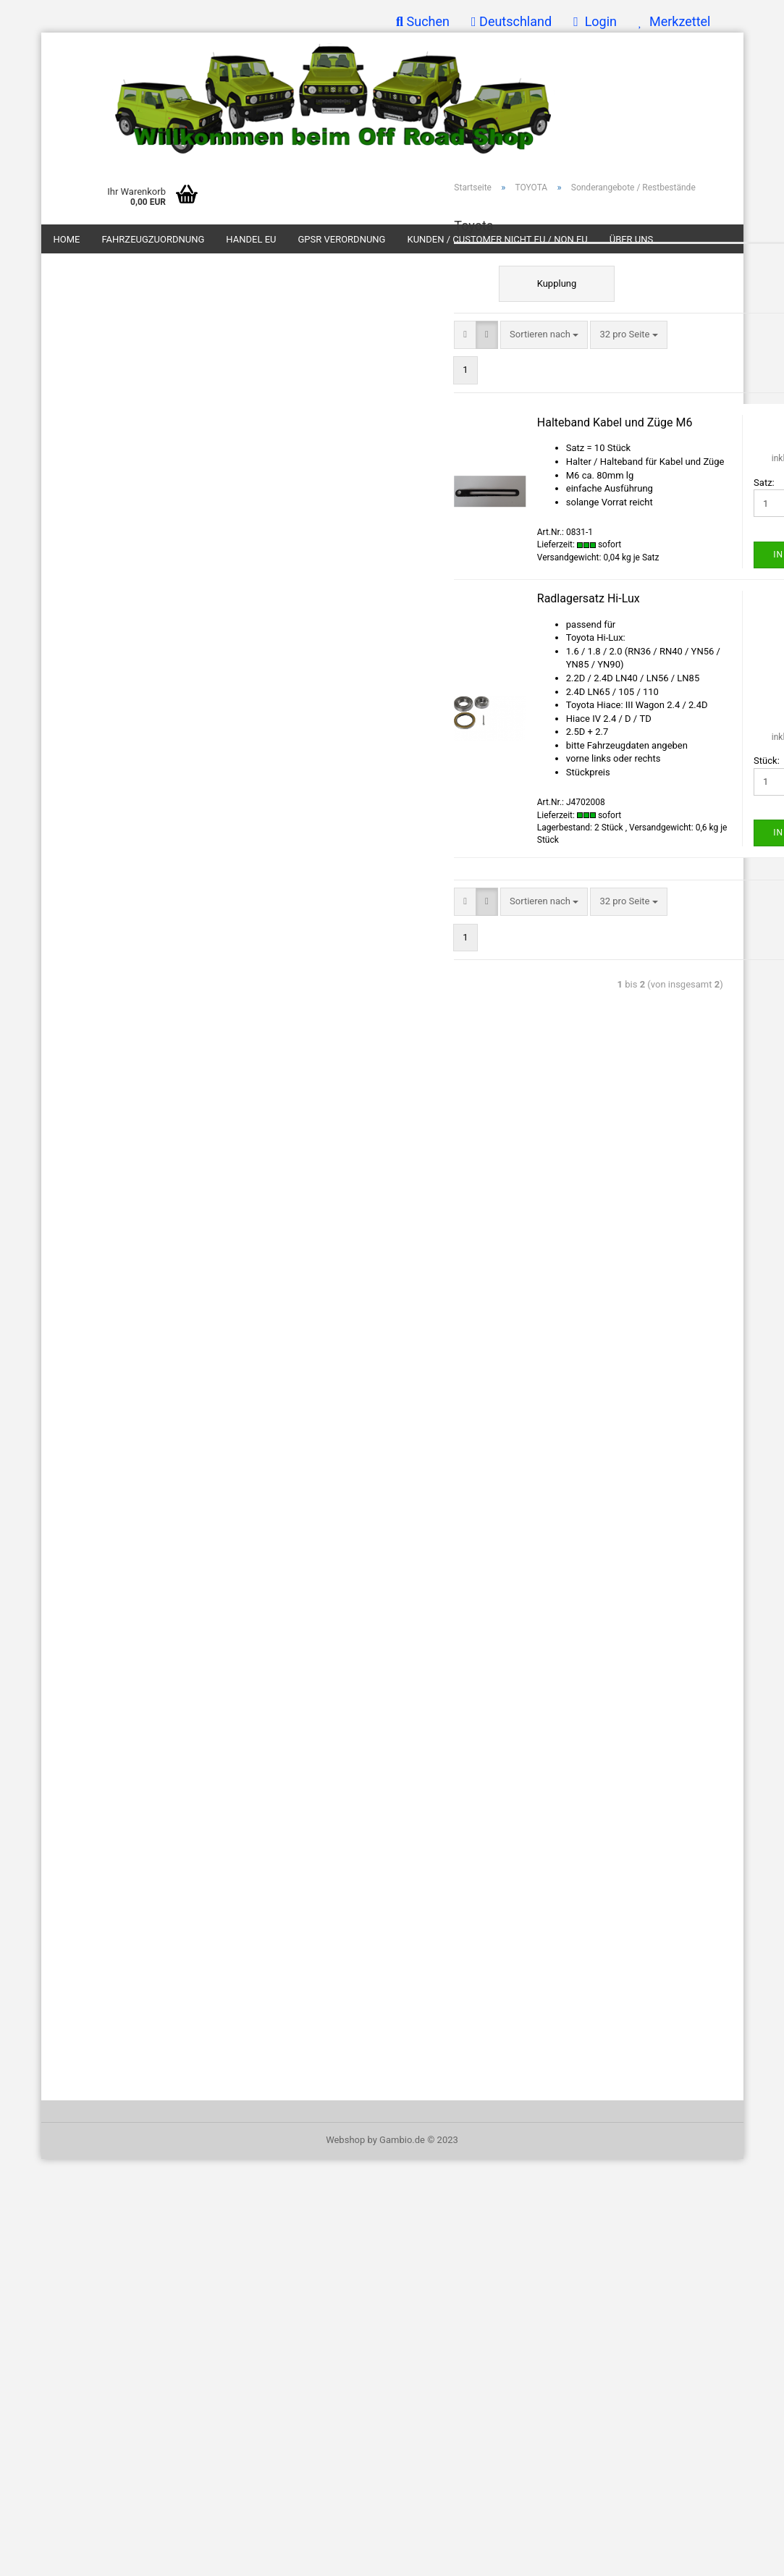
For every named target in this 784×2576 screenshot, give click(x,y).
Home (67, 239)
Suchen (423, 21)
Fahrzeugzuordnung (152, 239)
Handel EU (251, 239)
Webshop (345, 2139)
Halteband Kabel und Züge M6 (615, 422)
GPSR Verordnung (341, 239)
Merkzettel (674, 21)
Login (595, 21)
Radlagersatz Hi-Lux (588, 598)
